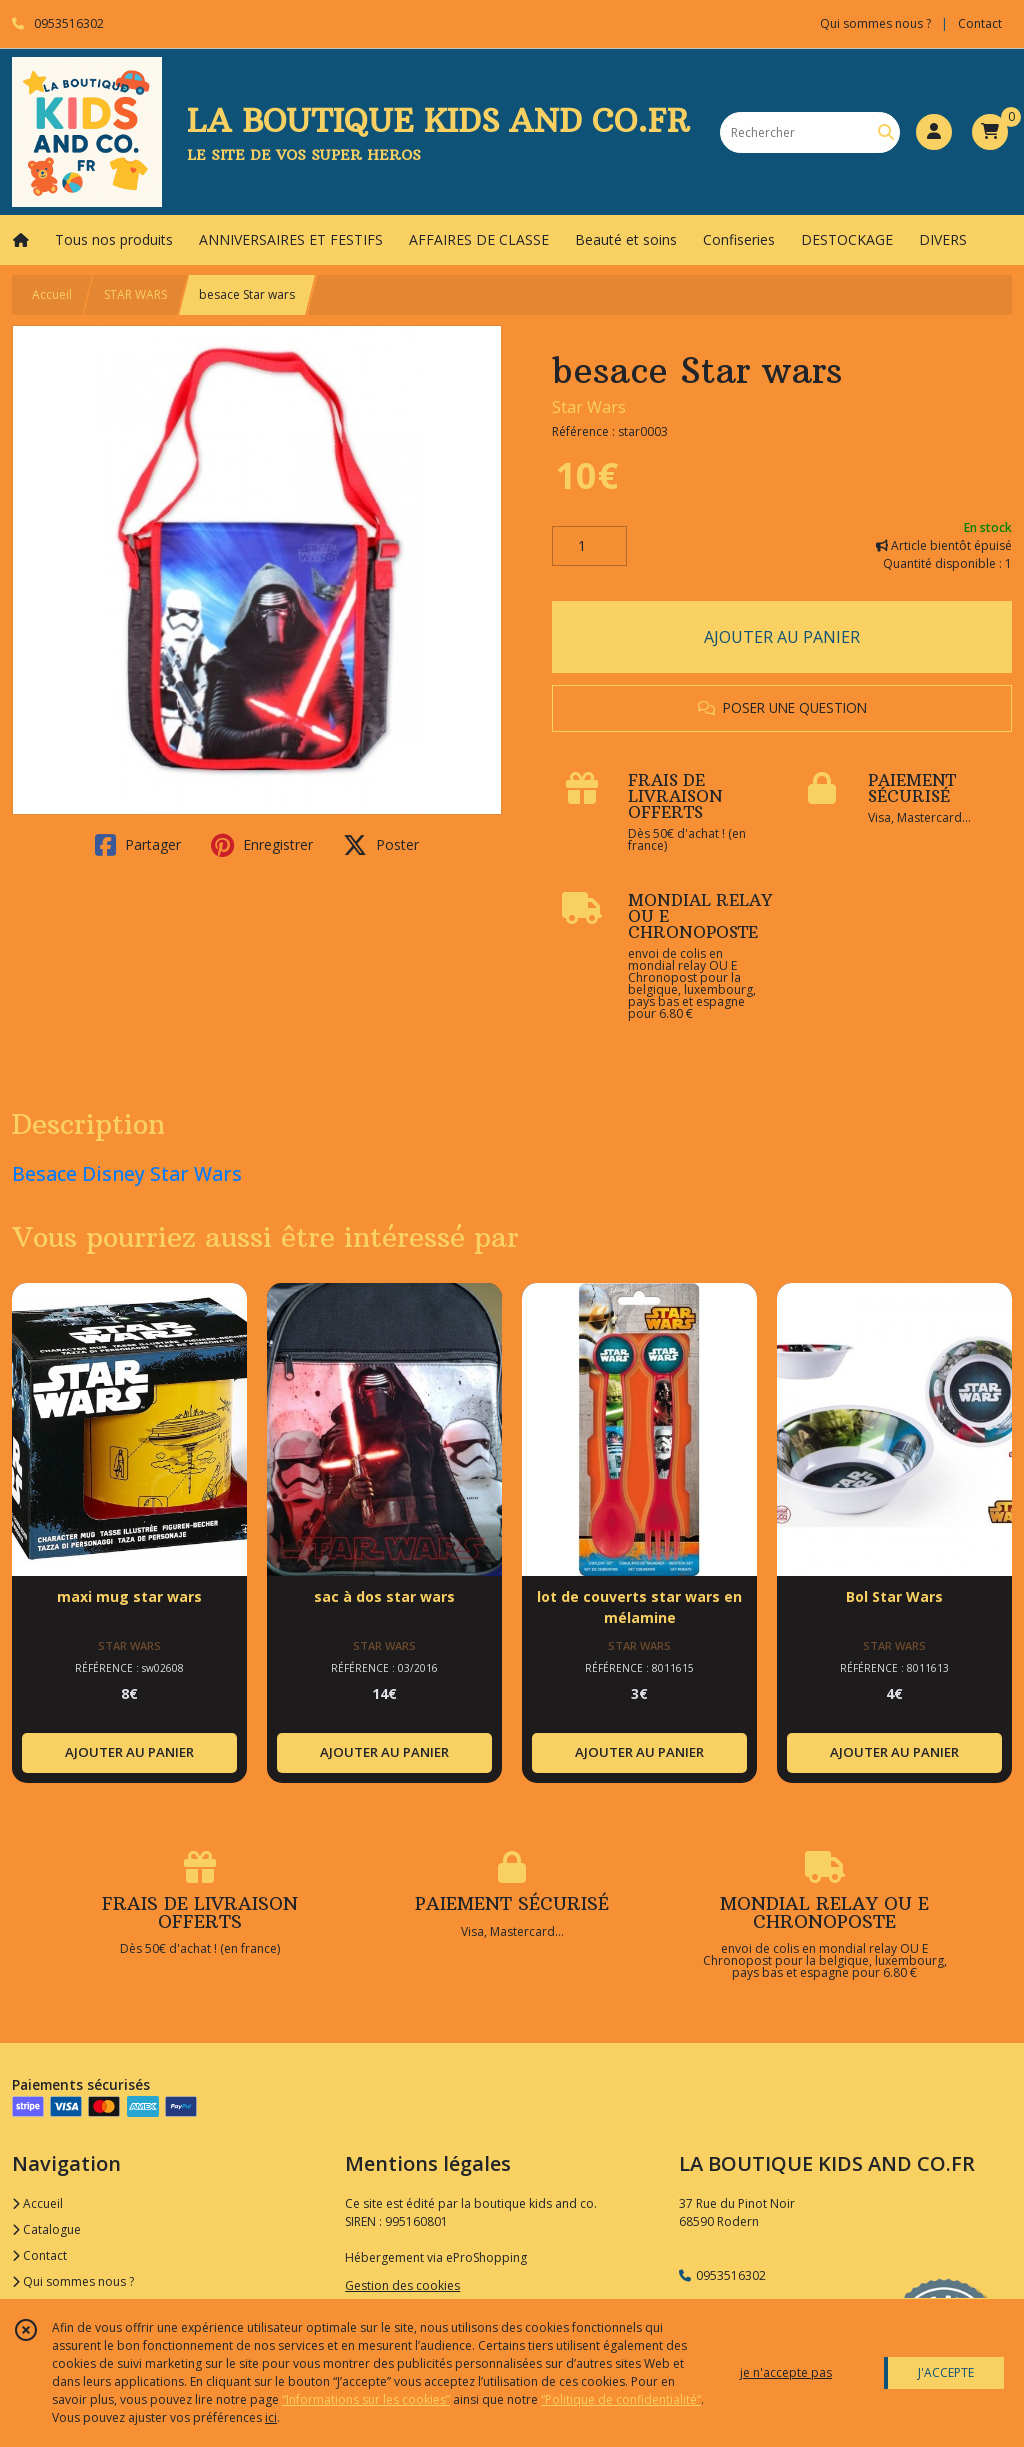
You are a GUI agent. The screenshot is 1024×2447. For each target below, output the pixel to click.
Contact (980, 23)
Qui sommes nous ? (73, 2281)
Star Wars (589, 407)
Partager (138, 845)
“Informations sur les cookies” (366, 2399)
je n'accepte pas (786, 2372)
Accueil (52, 294)
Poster (381, 845)
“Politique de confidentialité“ (621, 2399)
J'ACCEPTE (946, 2372)
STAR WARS (135, 294)
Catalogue (46, 2229)
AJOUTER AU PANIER (782, 637)
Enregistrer (262, 845)
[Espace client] (934, 132)
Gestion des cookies (402, 2285)
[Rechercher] (886, 132)
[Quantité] (589, 546)
